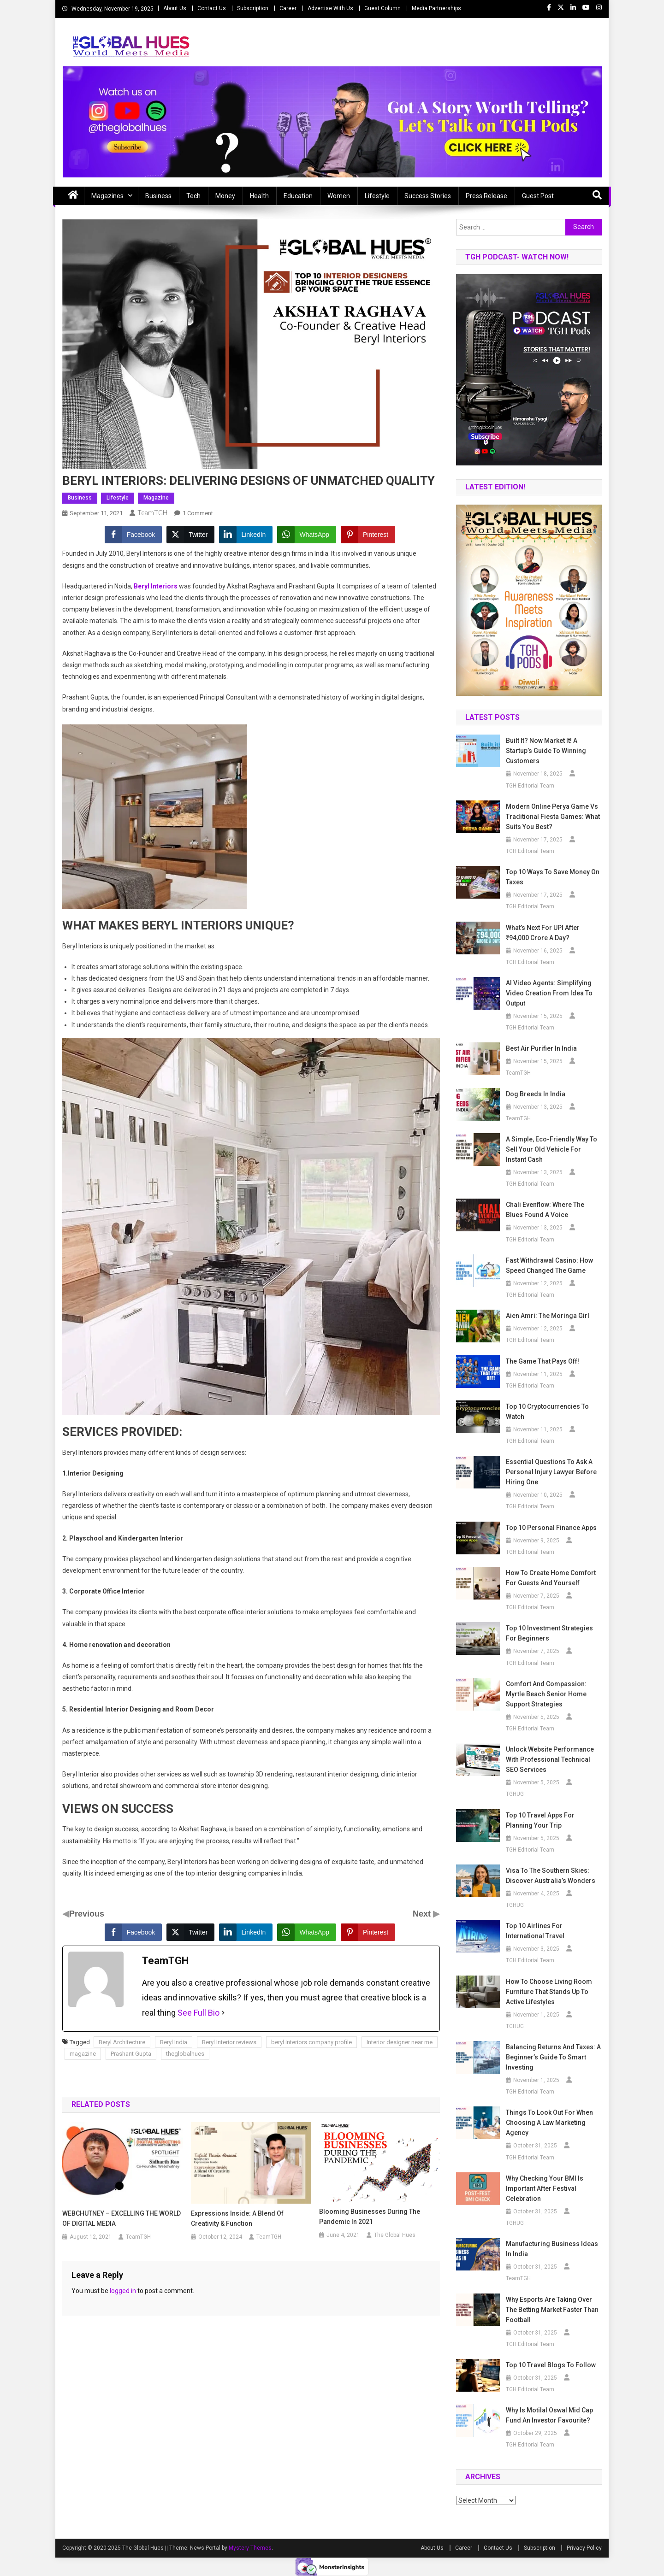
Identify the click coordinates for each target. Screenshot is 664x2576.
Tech (193, 196)
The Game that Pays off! (543, 1361)
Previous (86, 1913)
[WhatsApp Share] (306, 534)
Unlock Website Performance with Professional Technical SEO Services (550, 1759)
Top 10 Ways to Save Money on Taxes (552, 877)
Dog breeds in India (535, 1094)
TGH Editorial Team (530, 785)
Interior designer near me (400, 2042)
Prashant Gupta (131, 2053)
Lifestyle (377, 196)
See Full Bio (198, 2012)
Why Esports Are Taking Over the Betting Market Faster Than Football (552, 2309)
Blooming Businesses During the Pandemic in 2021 (369, 2216)
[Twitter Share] (190, 534)
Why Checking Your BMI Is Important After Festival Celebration (544, 2188)
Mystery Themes (250, 2548)
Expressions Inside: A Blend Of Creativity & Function (237, 2218)
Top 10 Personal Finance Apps (551, 1527)
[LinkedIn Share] (246, 534)
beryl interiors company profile (311, 2042)
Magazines (107, 196)
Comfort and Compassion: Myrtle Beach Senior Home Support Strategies (546, 1694)
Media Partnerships (436, 8)
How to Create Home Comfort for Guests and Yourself (551, 1578)
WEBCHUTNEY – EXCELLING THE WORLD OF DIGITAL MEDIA (121, 2218)
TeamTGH (152, 513)
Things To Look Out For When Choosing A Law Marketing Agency (549, 2122)
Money (225, 196)
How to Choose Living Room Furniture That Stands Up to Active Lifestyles (549, 1992)
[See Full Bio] (223, 2013)
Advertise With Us (330, 8)
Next (423, 1913)
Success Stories (427, 196)
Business (158, 196)
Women (338, 196)
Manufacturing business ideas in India (552, 2249)
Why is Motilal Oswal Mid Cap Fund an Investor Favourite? (549, 2415)
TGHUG (515, 1794)
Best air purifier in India (541, 1048)
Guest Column (382, 8)
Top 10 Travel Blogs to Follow (551, 2365)
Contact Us (211, 8)
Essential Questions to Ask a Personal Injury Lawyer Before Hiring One (551, 1472)
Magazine (156, 497)
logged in (123, 2290)
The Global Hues (394, 2235)
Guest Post (538, 196)
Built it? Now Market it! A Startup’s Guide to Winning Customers (546, 751)
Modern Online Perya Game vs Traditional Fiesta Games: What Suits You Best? (553, 816)
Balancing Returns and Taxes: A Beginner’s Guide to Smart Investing (553, 2057)
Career (287, 8)
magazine (83, 2053)
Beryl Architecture (122, 2042)
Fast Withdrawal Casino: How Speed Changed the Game (549, 1265)
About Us (174, 8)
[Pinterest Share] (368, 534)
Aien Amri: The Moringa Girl (547, 1315)
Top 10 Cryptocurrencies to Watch (547, 1411)
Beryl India (173, 2042)
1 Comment (198, 513)
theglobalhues (185, 2053)
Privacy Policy (584, 2548)
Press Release (486, 196)
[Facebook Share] (133, 534)
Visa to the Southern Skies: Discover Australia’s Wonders (550, 1875)
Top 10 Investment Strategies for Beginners (549, 1633)
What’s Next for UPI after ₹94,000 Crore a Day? (543, 932)
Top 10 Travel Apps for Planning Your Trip (540, 1820)
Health (259, 196)
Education (298, 196)
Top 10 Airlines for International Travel (535, 1931)
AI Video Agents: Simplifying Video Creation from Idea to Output (549, 993)
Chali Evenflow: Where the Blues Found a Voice (545, 1209)
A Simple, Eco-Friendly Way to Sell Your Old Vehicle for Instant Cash (551, 1149)
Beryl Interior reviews (229, 2042)
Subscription (252, 8)
